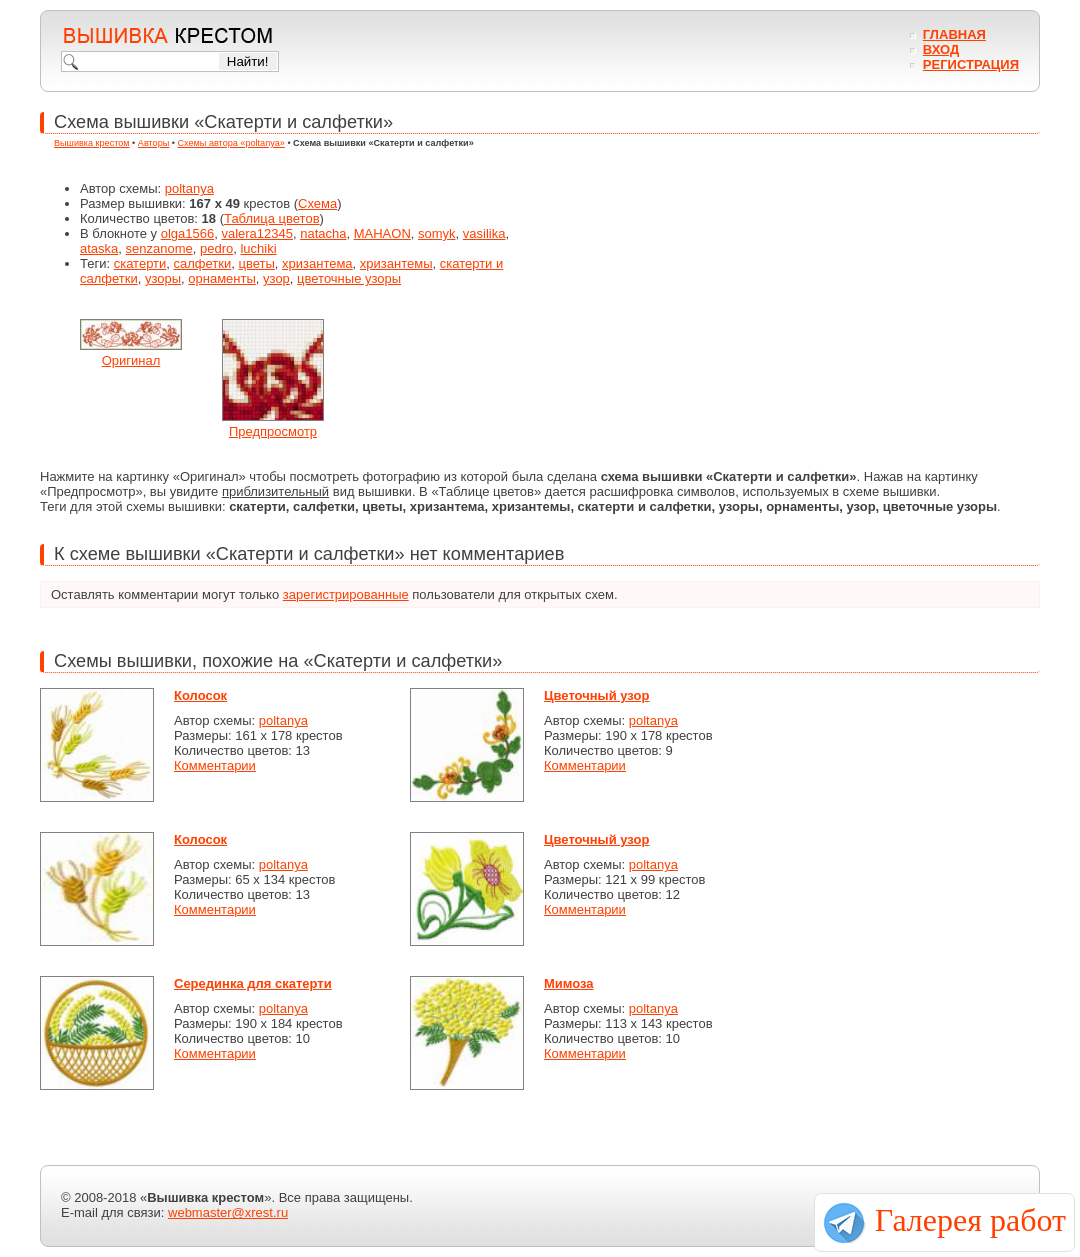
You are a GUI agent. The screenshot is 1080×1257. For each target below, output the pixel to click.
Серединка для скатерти (253, 983)
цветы (256, 263)
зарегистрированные (346, 594)
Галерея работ (970, 1220)
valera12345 (257, 233)
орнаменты (222, 278)
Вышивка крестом (92, 143)
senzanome (159, 248)
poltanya (189, 188)
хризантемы (396, 263)
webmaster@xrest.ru (228, 1212)
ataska (99, 248)
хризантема (317, 263)
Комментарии (215, 765)
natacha (323, 233)
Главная (954, 34)
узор (276, 278)
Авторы (153, 143)
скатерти (140, 263)
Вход (941, 49)
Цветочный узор (596, 695)
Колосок (200, 695)
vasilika (484, 233)
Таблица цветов (272, 218)
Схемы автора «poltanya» (231, 143)
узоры (163, 278)
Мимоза (569, 983)
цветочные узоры (349, 278)
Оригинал (131, 360)
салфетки (203, 263)
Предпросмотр (273, 431)
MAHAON (382, 233)
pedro (216, 248)
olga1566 (188, 233)
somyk (437, 233)
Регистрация (971, 64)
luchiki (258, 248)
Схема (317, 203)
